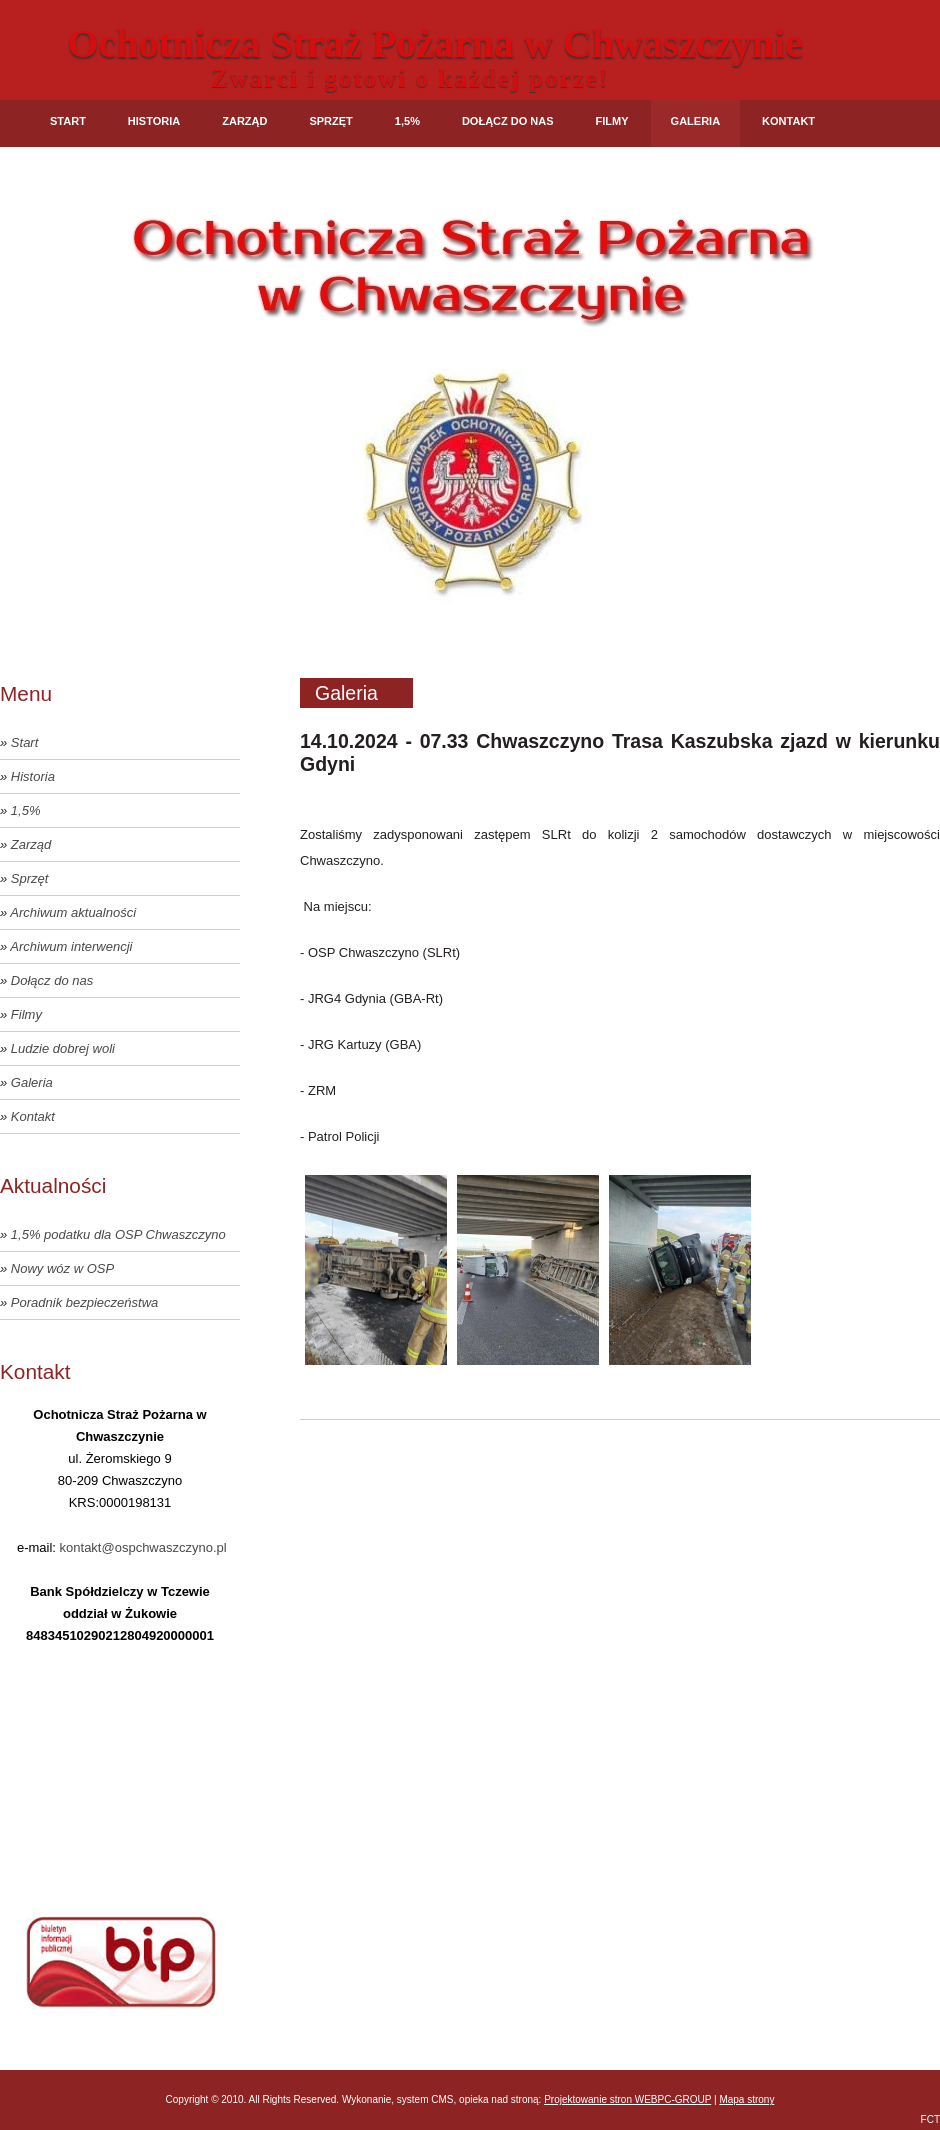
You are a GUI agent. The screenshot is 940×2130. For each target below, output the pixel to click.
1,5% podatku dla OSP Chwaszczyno (118, 1234)
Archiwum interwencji (71, 946)
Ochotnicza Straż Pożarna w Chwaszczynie (435, 43)
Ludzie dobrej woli (63, 1048)
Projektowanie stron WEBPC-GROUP (627, 2099)
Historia (154, 121)
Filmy (612, 121)
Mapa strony (746, 2099)
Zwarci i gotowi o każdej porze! (410, 78)
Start (68, 121)
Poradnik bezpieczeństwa (84, 1302)
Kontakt (788, 121)
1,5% (407, 121)
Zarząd (244, 121)
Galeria (696, 121)
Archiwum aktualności (73, 912)
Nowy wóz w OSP (62, 1268)
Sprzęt (330, 121)
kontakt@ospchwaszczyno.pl (143, 1547)
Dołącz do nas (508, 121)
